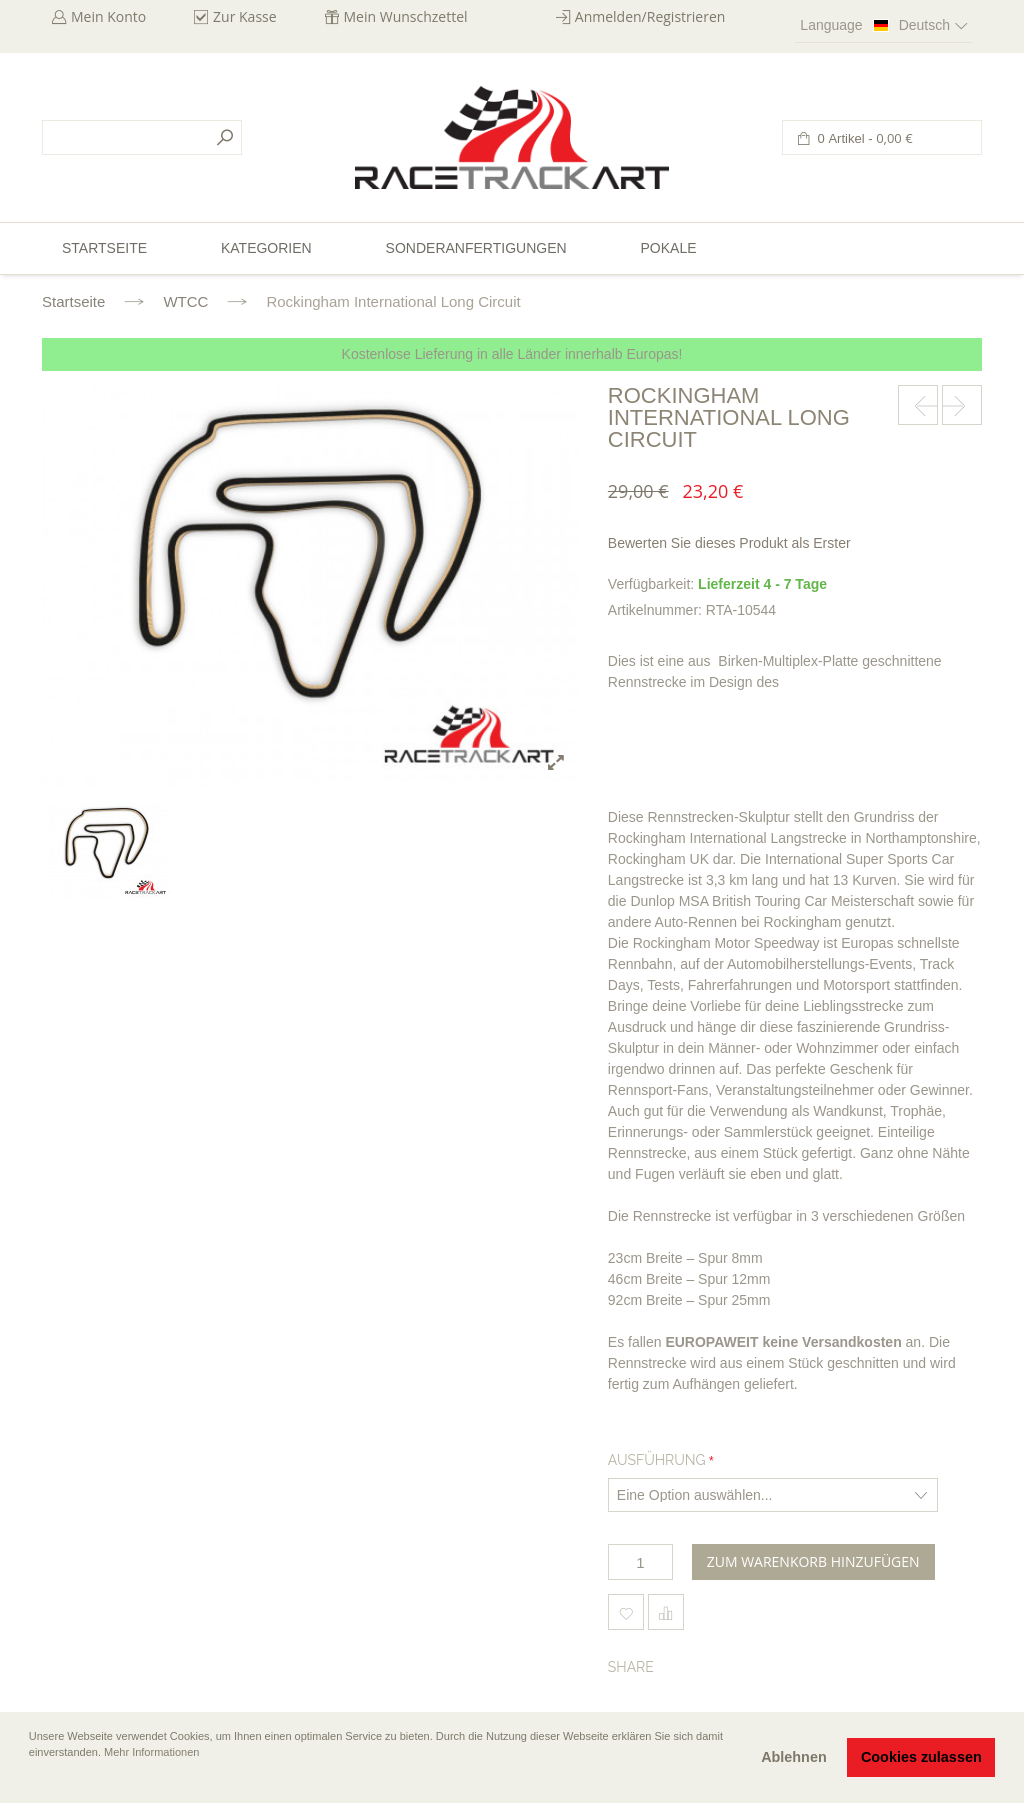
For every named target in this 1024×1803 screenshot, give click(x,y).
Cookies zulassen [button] (921, 1757)
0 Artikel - (863, 138)
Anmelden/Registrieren (650, 16)
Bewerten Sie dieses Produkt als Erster (729, 543)
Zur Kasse (245, 16)
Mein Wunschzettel (406, 16)
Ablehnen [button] (794, 1757)
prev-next (918, 405)
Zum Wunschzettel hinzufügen (626, 1612)
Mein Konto (108, 16)
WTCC (185, 301)
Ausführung (657, 1460)
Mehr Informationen (151, 1752)
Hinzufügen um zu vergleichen (666, 1612)
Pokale (668, 248)
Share (631, 1667)
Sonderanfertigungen (476, 248)
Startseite (73, 301)
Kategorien (266, 248)
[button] (31, 1780)
